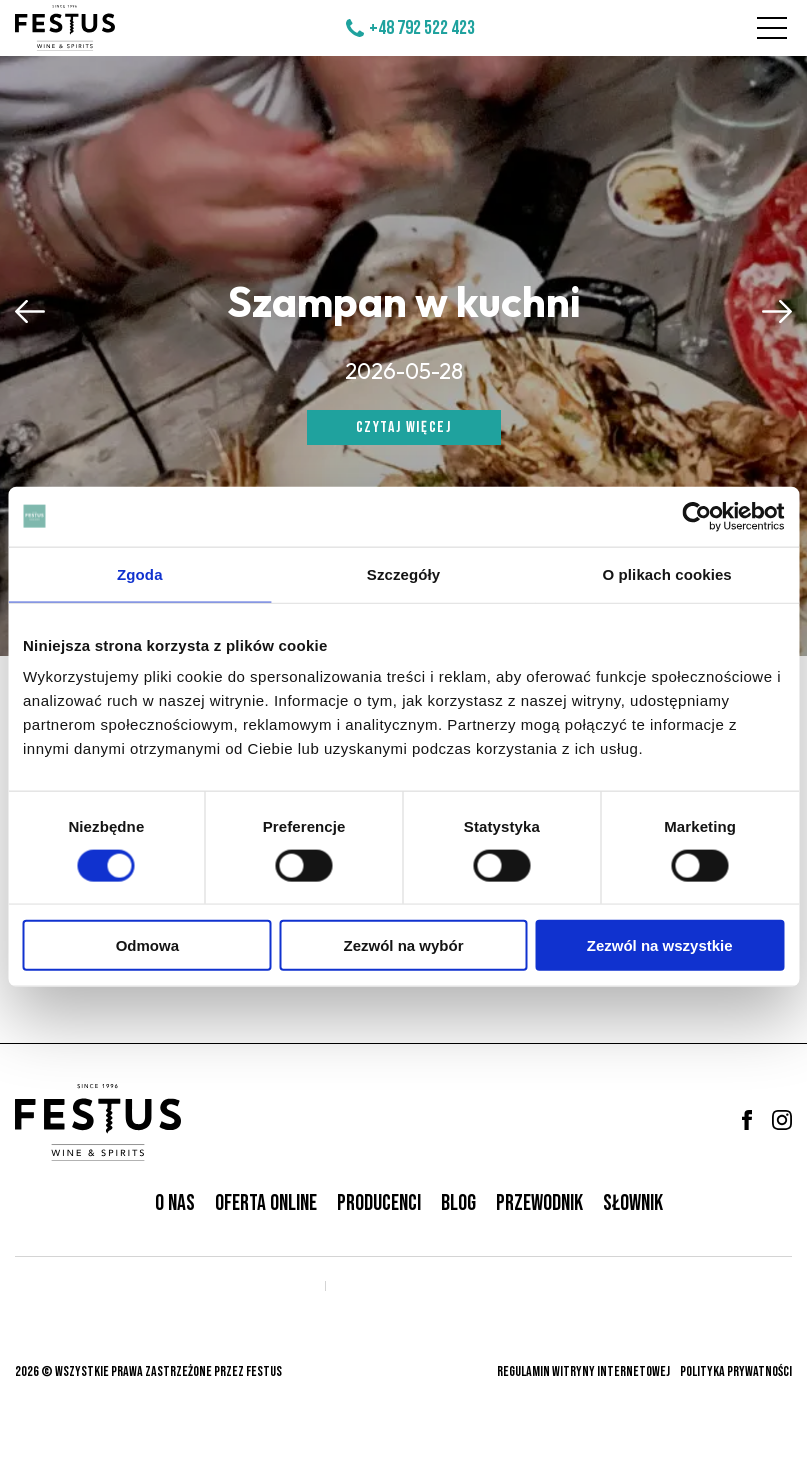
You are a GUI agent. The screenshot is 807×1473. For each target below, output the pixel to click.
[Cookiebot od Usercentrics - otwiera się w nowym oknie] (696, 516)
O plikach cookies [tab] (667, 573)
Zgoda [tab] (140, 573)
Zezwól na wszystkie (660, 945)
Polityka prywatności (736, 1371)
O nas (175, 1203)
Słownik (633, 1203)
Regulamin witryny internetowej (583, 1371)
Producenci (379, 1203)
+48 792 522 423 (422, 28)
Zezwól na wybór (403, 945)
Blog (458, 1203)
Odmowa (147, 945)
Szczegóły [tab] (403, 573)
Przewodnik (539, 1203)
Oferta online (266, 1203)
